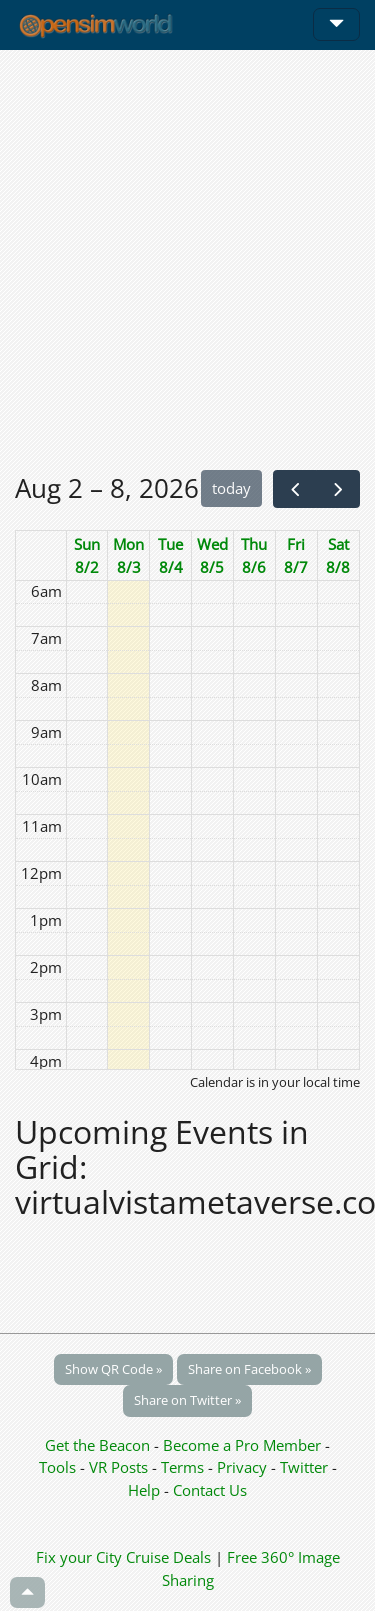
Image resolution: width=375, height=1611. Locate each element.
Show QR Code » (113, 1369)
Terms (184, 1467)
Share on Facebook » (249, 1369)
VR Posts (120, 1467)
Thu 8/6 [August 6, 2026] (254, 555)
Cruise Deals (168, 1557)
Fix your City (79, 1557)
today (231, 488)
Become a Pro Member (244, 1445)
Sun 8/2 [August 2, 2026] (87, 555)
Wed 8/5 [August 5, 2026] (212, 555)
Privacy (242, 1467)
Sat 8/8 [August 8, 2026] (338, 555)
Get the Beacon (97, 1445)
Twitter (304, 1467)
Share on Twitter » (187, 1400)
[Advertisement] (187, 259)
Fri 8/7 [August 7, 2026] (296, 555)
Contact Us (210, 1490)
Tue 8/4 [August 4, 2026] (170, 555)
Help (144, 1490)
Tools (59, 1467)
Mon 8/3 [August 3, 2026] (128, 555)
